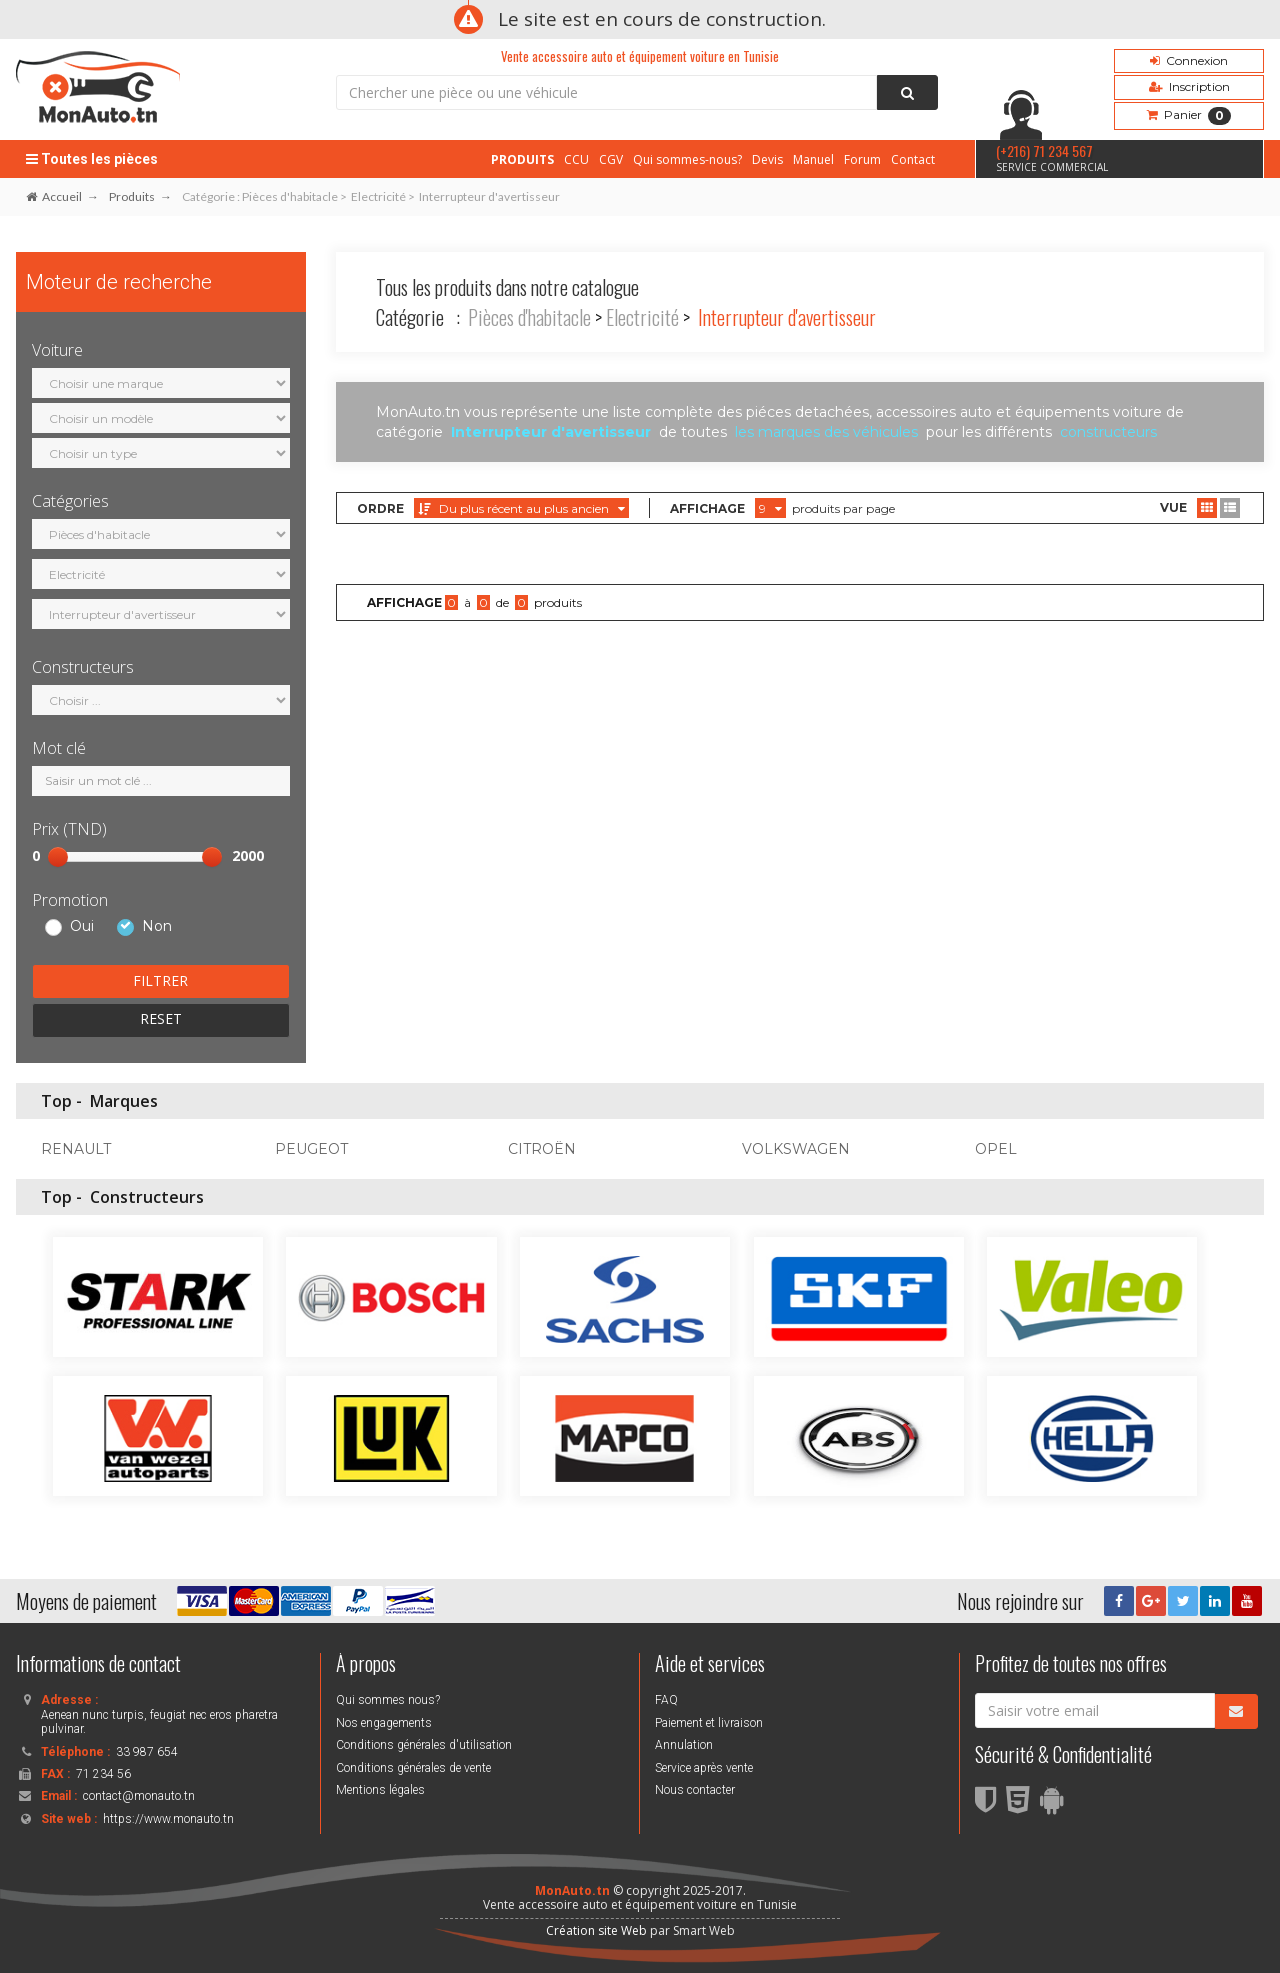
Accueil (54, 196)
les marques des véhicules (826, 432)
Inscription (1189, 86)
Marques (124, 1101)
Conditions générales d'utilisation (424, 1745)
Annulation (684, 1745)
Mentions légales (380, 1790)
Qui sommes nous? (388, 1700)
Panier (1189, 116)
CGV (611, 159)
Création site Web (596, 1930)
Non (157, 927)
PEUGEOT (311, 1149)
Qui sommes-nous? (687, 159)
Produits (132, 196)
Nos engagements (384, 1723)
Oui (82, 927)
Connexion (1189, 60)
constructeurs (1108, 432)
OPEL (996, 1149)
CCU (576, 159)
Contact (913, 159)
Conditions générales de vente (413, 1768)
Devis (767, 159)
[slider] (58, 857)
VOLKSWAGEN (796, 1149)
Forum (862, 159)
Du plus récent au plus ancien (521, 508)
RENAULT (76, 1149)
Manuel (813, 159)
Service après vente (704, 1768)
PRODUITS (522, 159)
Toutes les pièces (92, 159)
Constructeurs (147, 1197)
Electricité (642, 317)
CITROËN (542, 1149)
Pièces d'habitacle (529, 317)
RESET (161, 1018)
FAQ (666, 1700)
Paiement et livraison (709, 1723)
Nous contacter (695, 1790)
